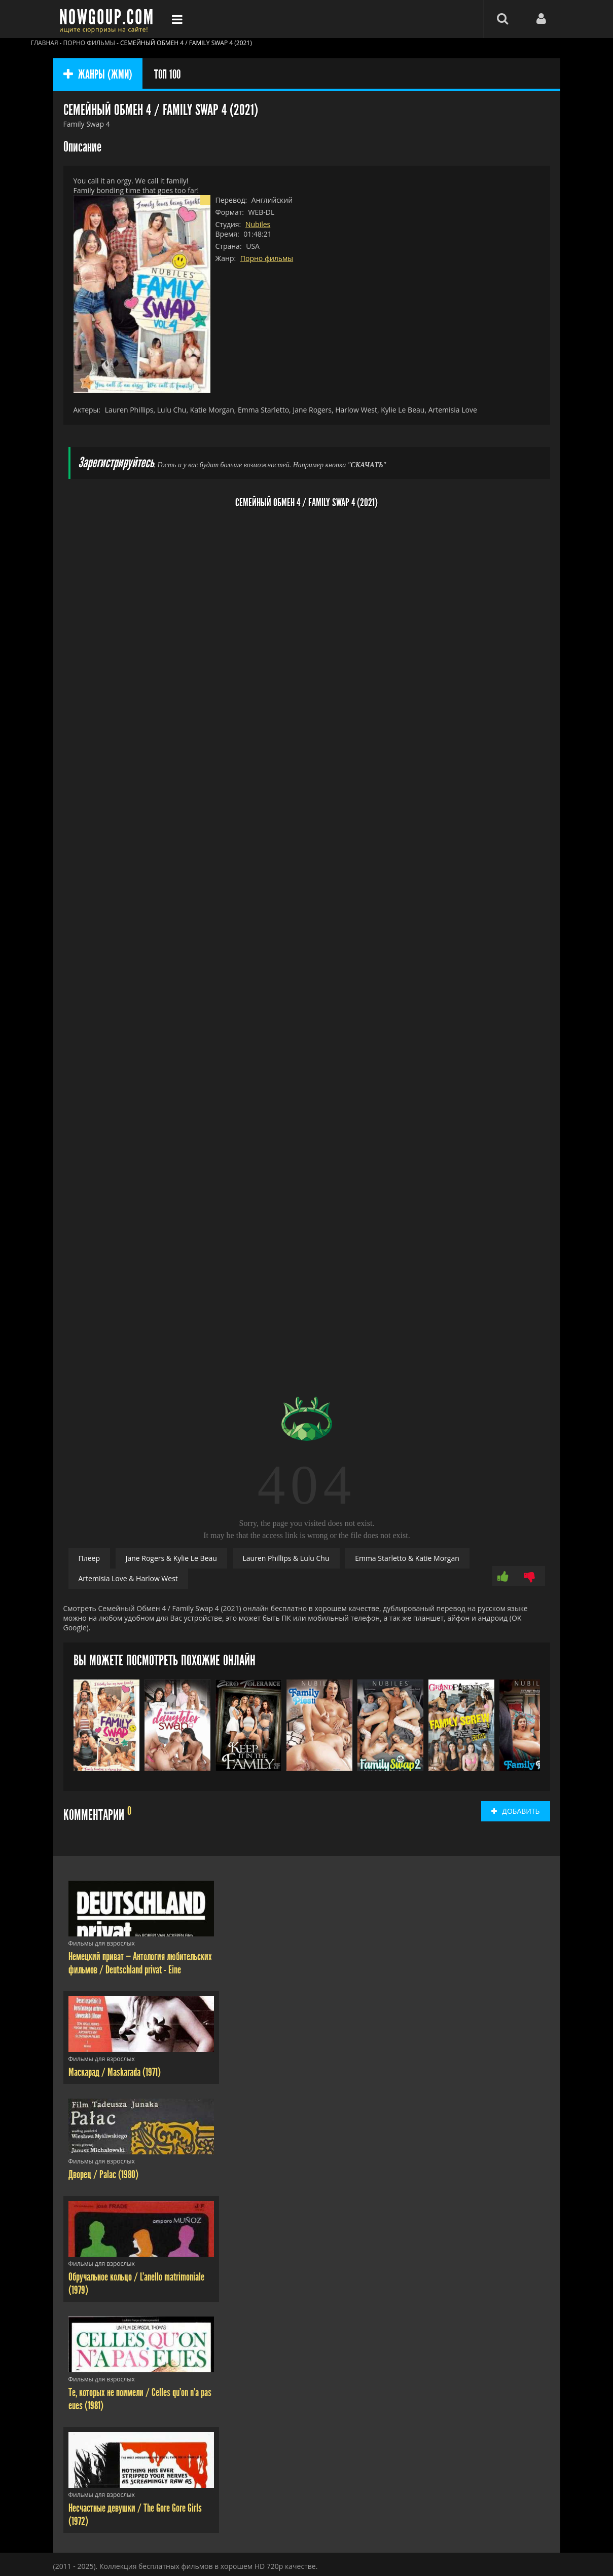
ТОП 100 (167, 74)
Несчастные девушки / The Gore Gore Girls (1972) (135, 2515)
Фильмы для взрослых (101, 1943)
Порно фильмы (266, 258)
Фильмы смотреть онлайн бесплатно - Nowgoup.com (109, 19)
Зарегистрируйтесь (116, 463)
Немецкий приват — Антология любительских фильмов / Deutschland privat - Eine (140, 1963)
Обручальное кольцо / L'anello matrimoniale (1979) (136, 2283)
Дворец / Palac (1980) (103, 2174)
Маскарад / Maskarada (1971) (114, 2072)
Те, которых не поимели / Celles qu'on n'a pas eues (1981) (139, 2399)
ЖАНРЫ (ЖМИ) (97, 74)
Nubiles (257, 224)
